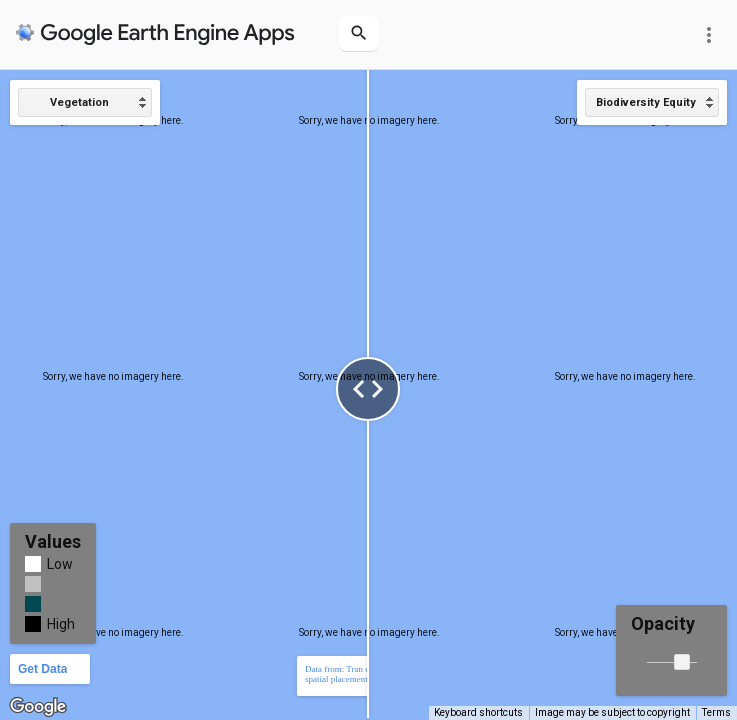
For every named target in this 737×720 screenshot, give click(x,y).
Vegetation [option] (79, 102)
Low (60, 564)
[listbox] (85, 102)
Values (53, 541)
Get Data (42, 669)
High (61, 624)
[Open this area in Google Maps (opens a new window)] (38, 707)
